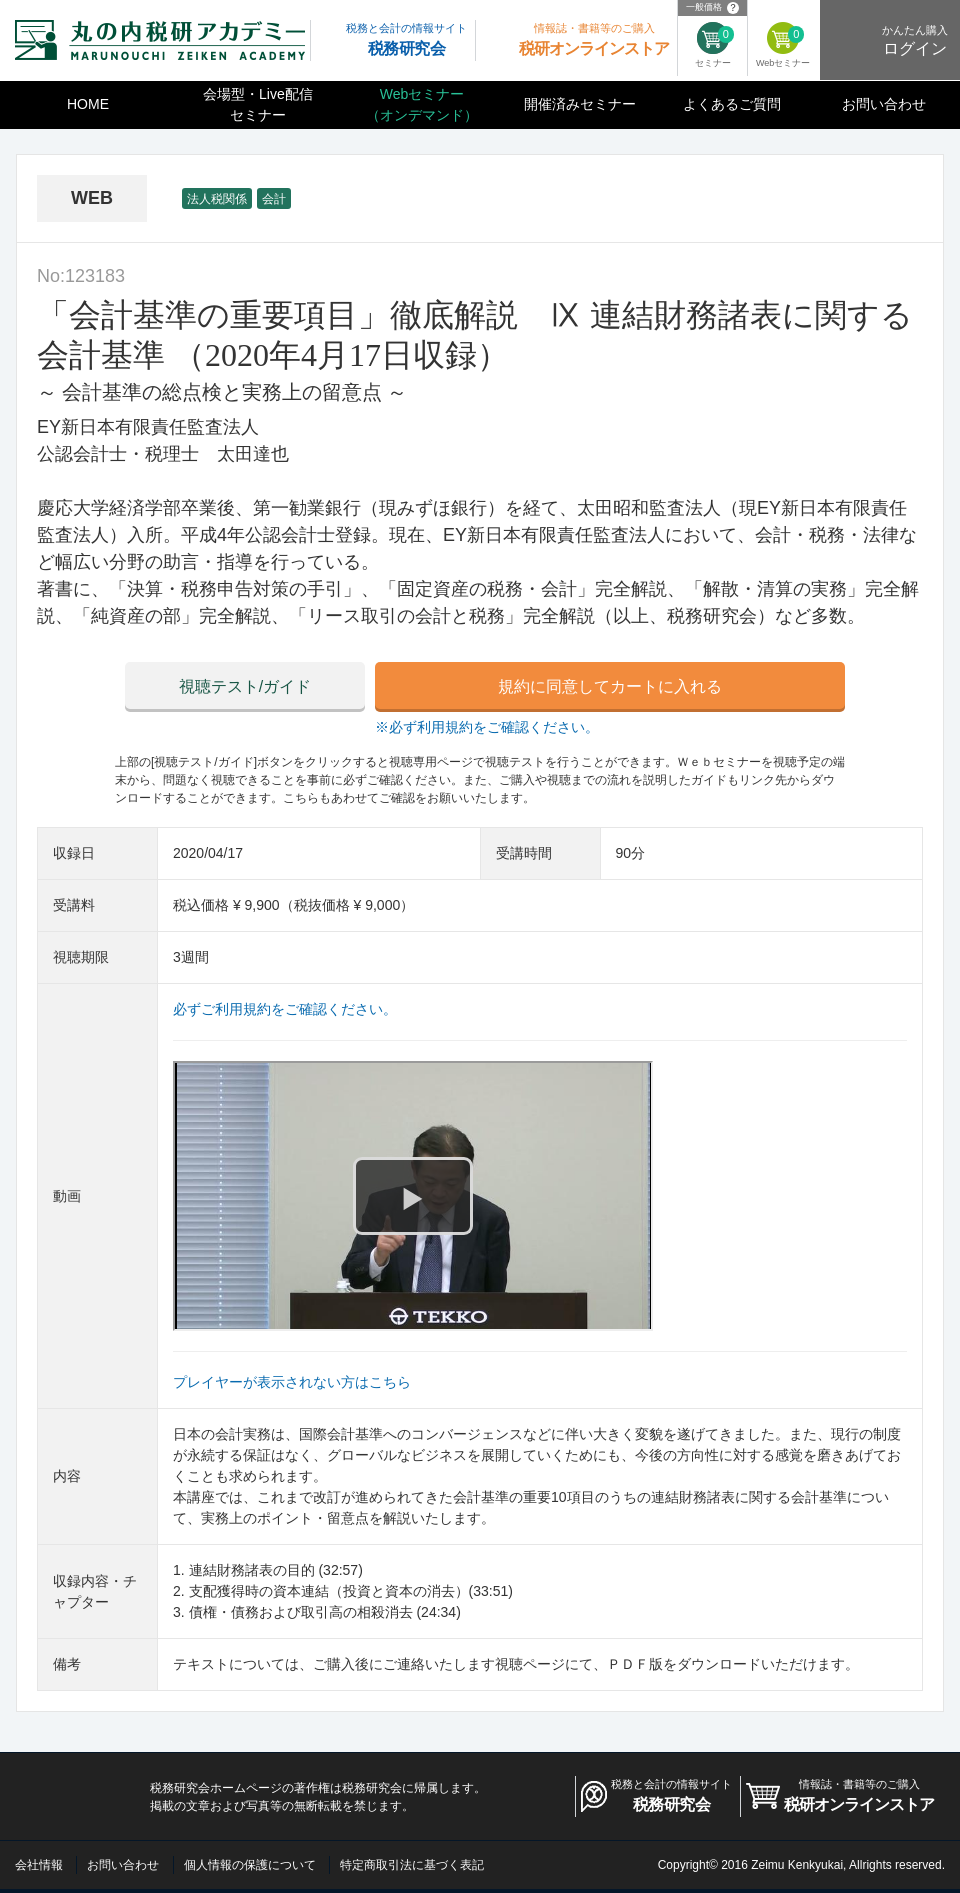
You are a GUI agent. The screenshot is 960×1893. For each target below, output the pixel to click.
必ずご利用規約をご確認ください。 (285, 1009)
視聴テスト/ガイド (245, 686)
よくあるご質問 (732, 104)
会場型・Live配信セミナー (258, 104)
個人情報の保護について (250, 1865)
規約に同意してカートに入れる (610, 686)
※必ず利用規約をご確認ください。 (487, 727)
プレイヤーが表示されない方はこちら (292, 1382)
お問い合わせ (884, 104)
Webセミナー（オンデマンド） (422, 104)
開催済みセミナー (580, 104)
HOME (88, 104)
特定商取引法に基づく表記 (412, 1865)
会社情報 (39, 1865)
